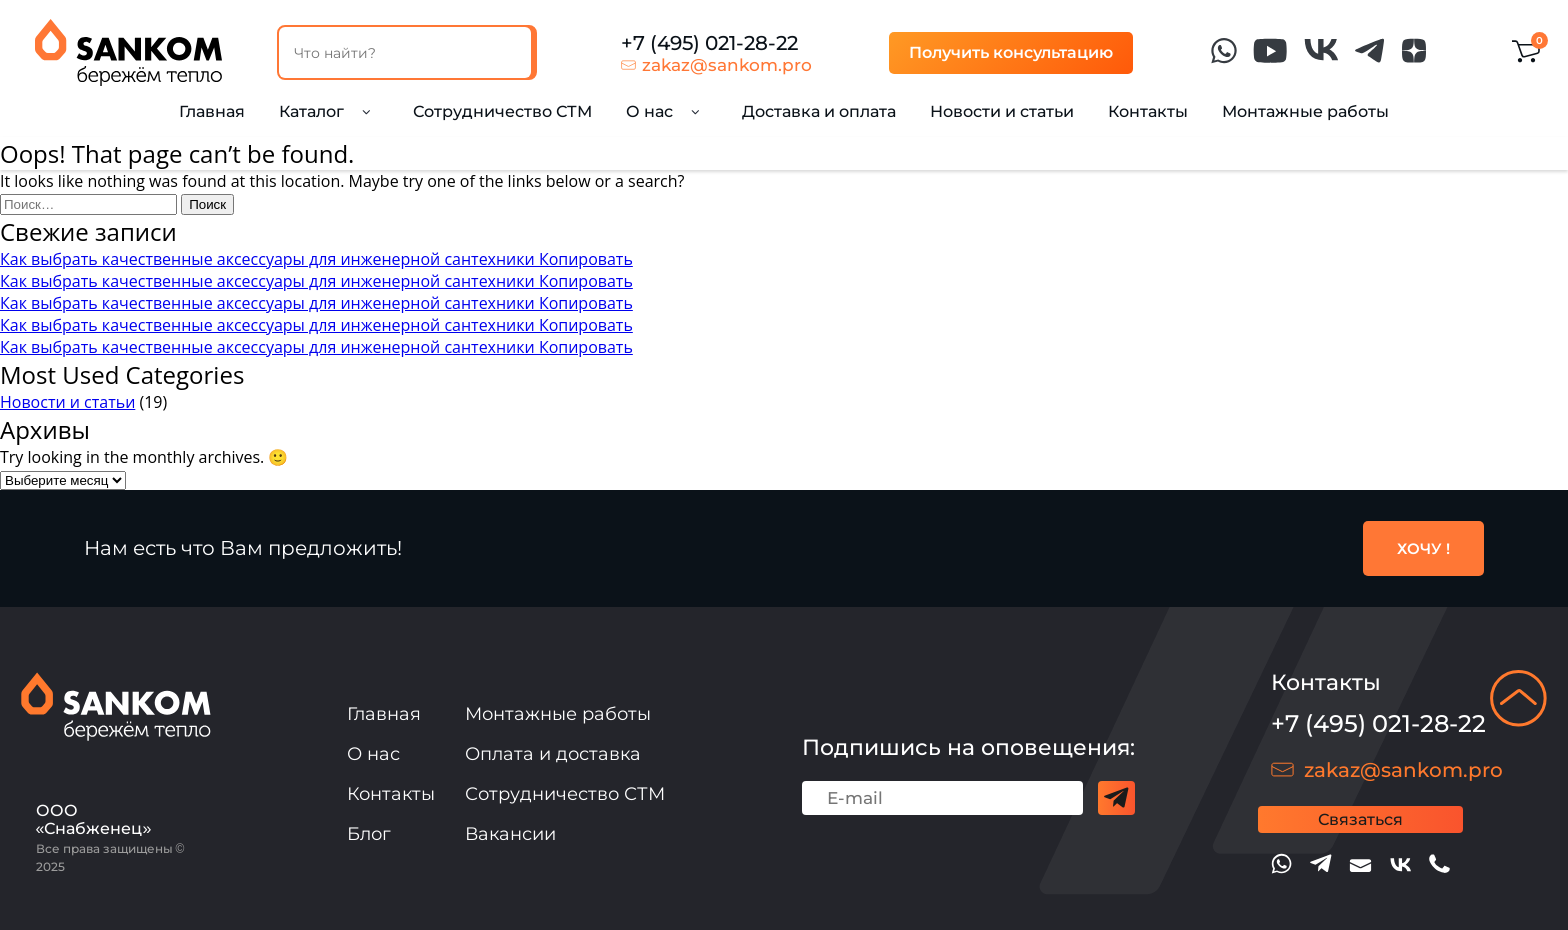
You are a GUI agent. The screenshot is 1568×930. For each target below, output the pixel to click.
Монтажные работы (1305, 111)
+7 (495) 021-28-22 (709, 43)
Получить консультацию (1011, 52)
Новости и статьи (1002, 111)
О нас (373, 754)
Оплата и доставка (553, 754)
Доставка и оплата (819, 111)
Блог (369, 834)
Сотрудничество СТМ (502, 111)
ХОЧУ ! (1423, 548)
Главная (212, 111)
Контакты (1148, 111)
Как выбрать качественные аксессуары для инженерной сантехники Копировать (316, 259)
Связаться (1360, 819)
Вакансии (510, 834)
